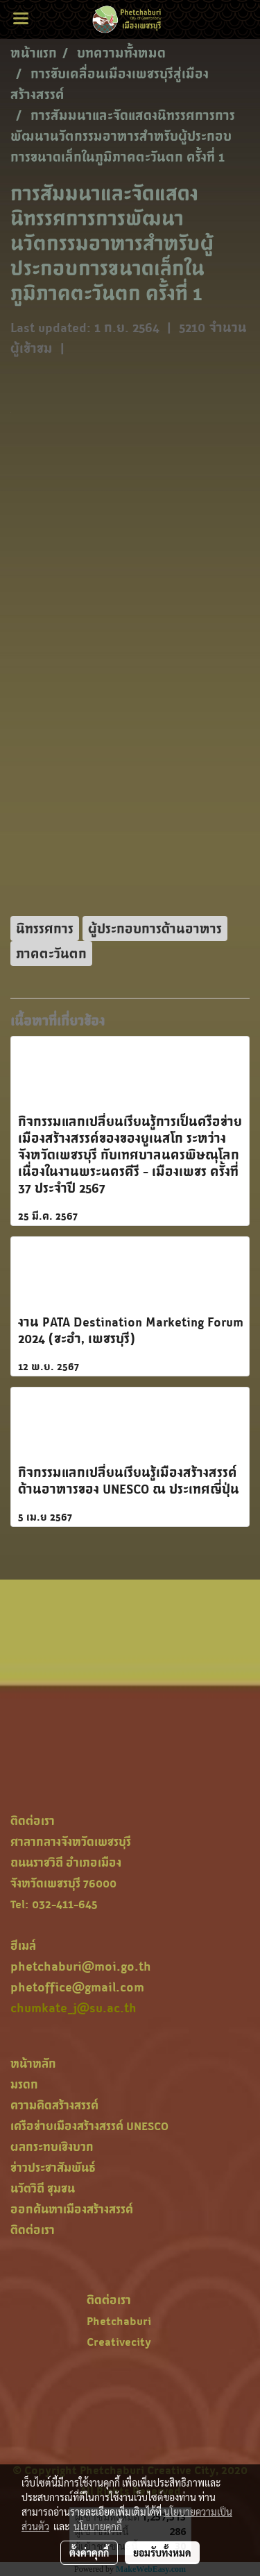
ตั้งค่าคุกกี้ (89, 2552)
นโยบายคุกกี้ (97, 2526)
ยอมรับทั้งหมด (162, 2552)
